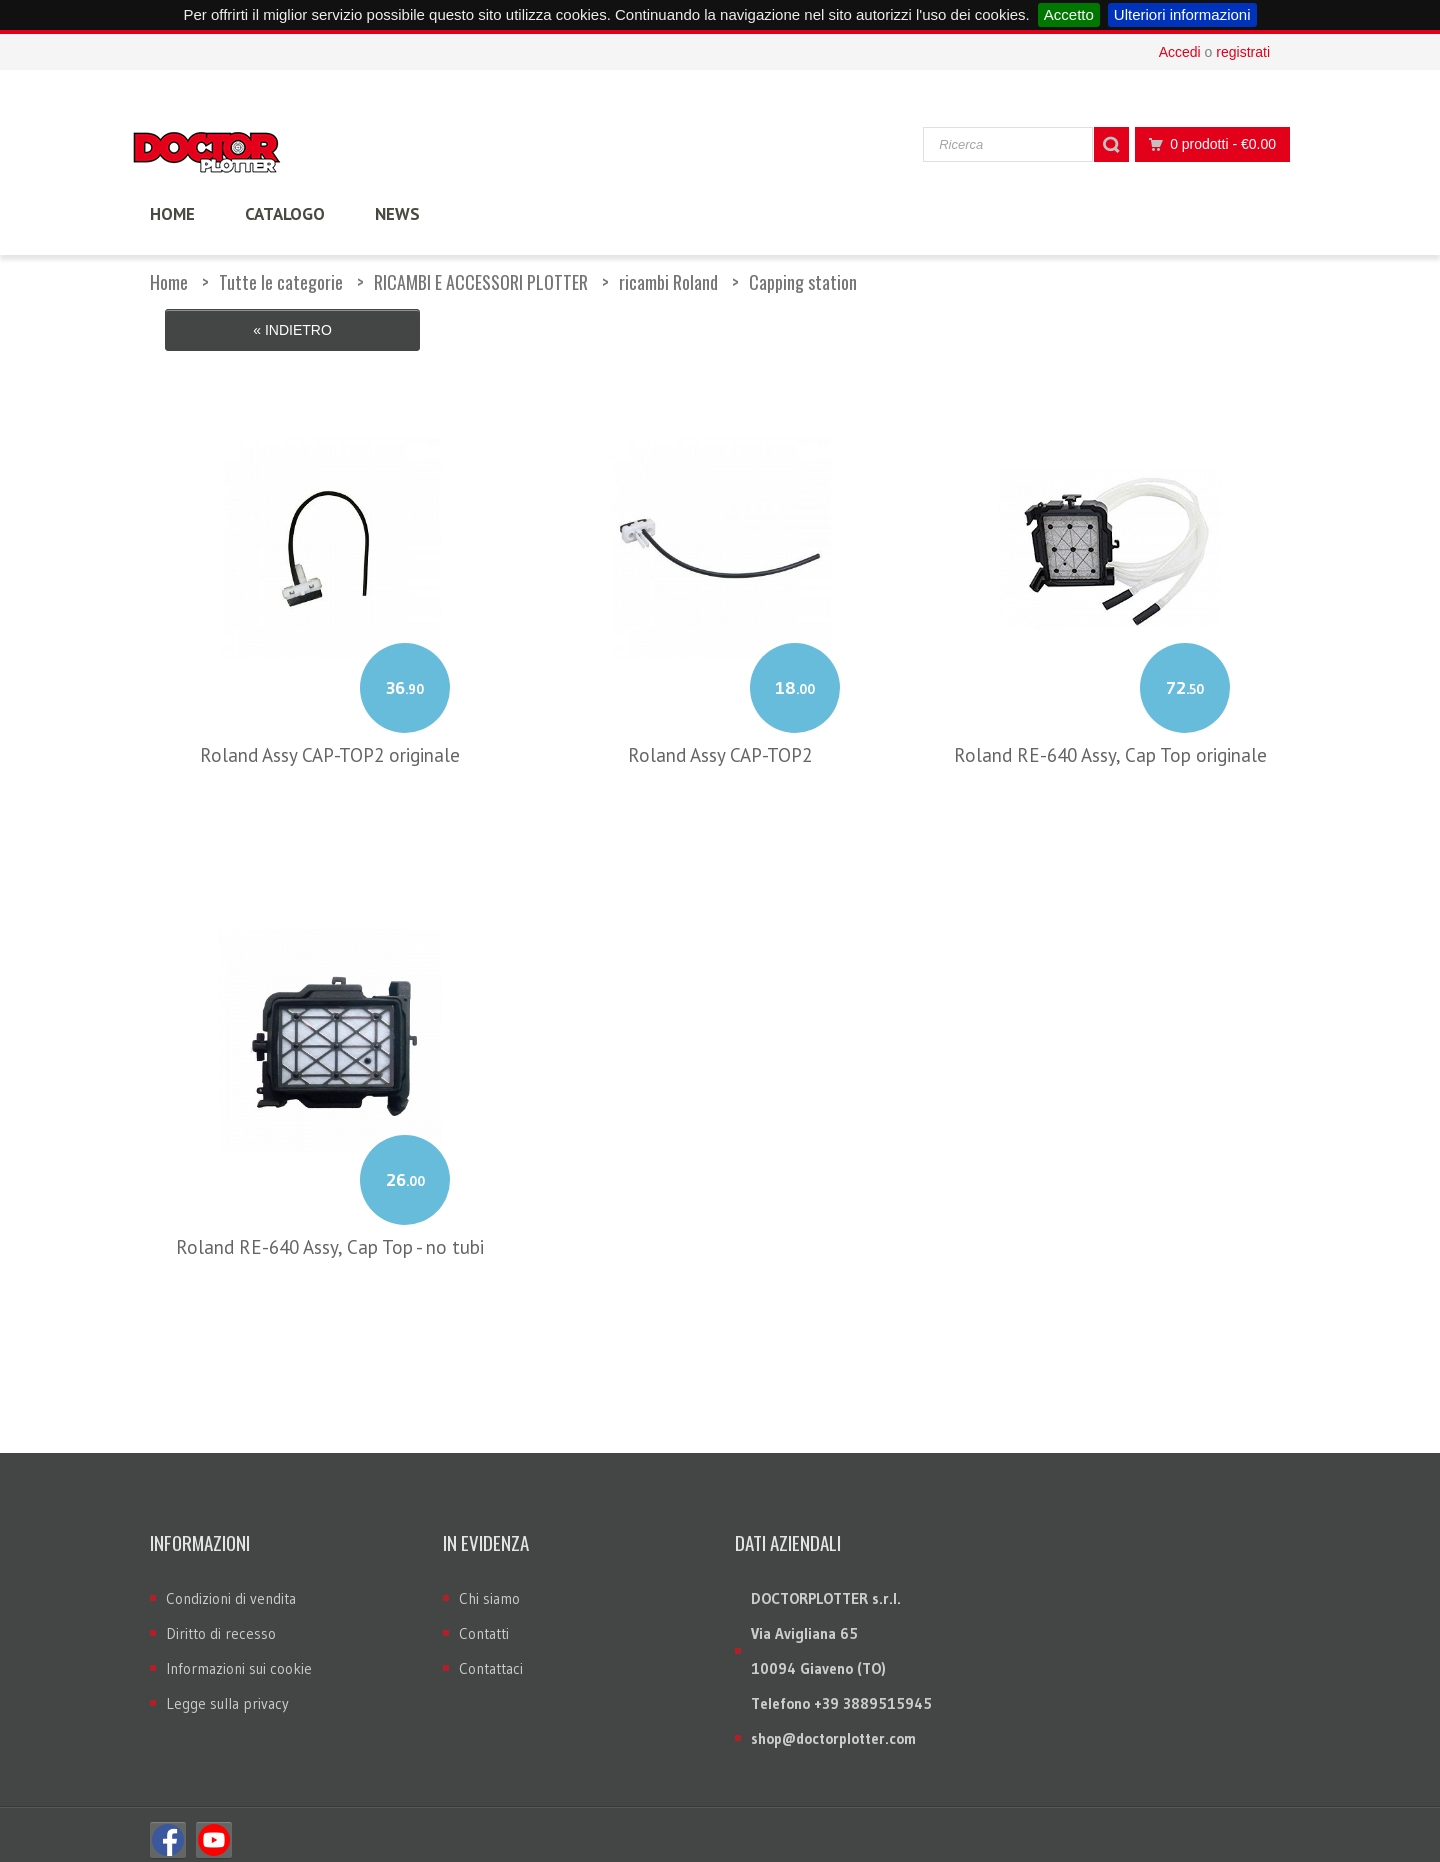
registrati (1243, 52)
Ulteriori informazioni (1182, 14)
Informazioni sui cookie (239, 1657)
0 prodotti (1207, 144)
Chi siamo (489, 1587)
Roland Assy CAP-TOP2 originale (330, 744)
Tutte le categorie (281, 282)
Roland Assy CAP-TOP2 (720, 744)
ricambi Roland (668, 282)
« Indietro (292, 330)
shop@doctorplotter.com (833, 1727)
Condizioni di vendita (231, 1587)
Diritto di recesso (221, 1622)
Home (169, 282)
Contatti (484, 1622)
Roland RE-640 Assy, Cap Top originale (1110, 744)
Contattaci (491, 1657)
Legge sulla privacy (227, 1692)
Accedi (1180, 52)
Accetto (1069, 14)
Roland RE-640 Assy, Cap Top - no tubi (330, 1236)
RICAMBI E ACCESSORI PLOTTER (481, 282)
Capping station (803, 282)
